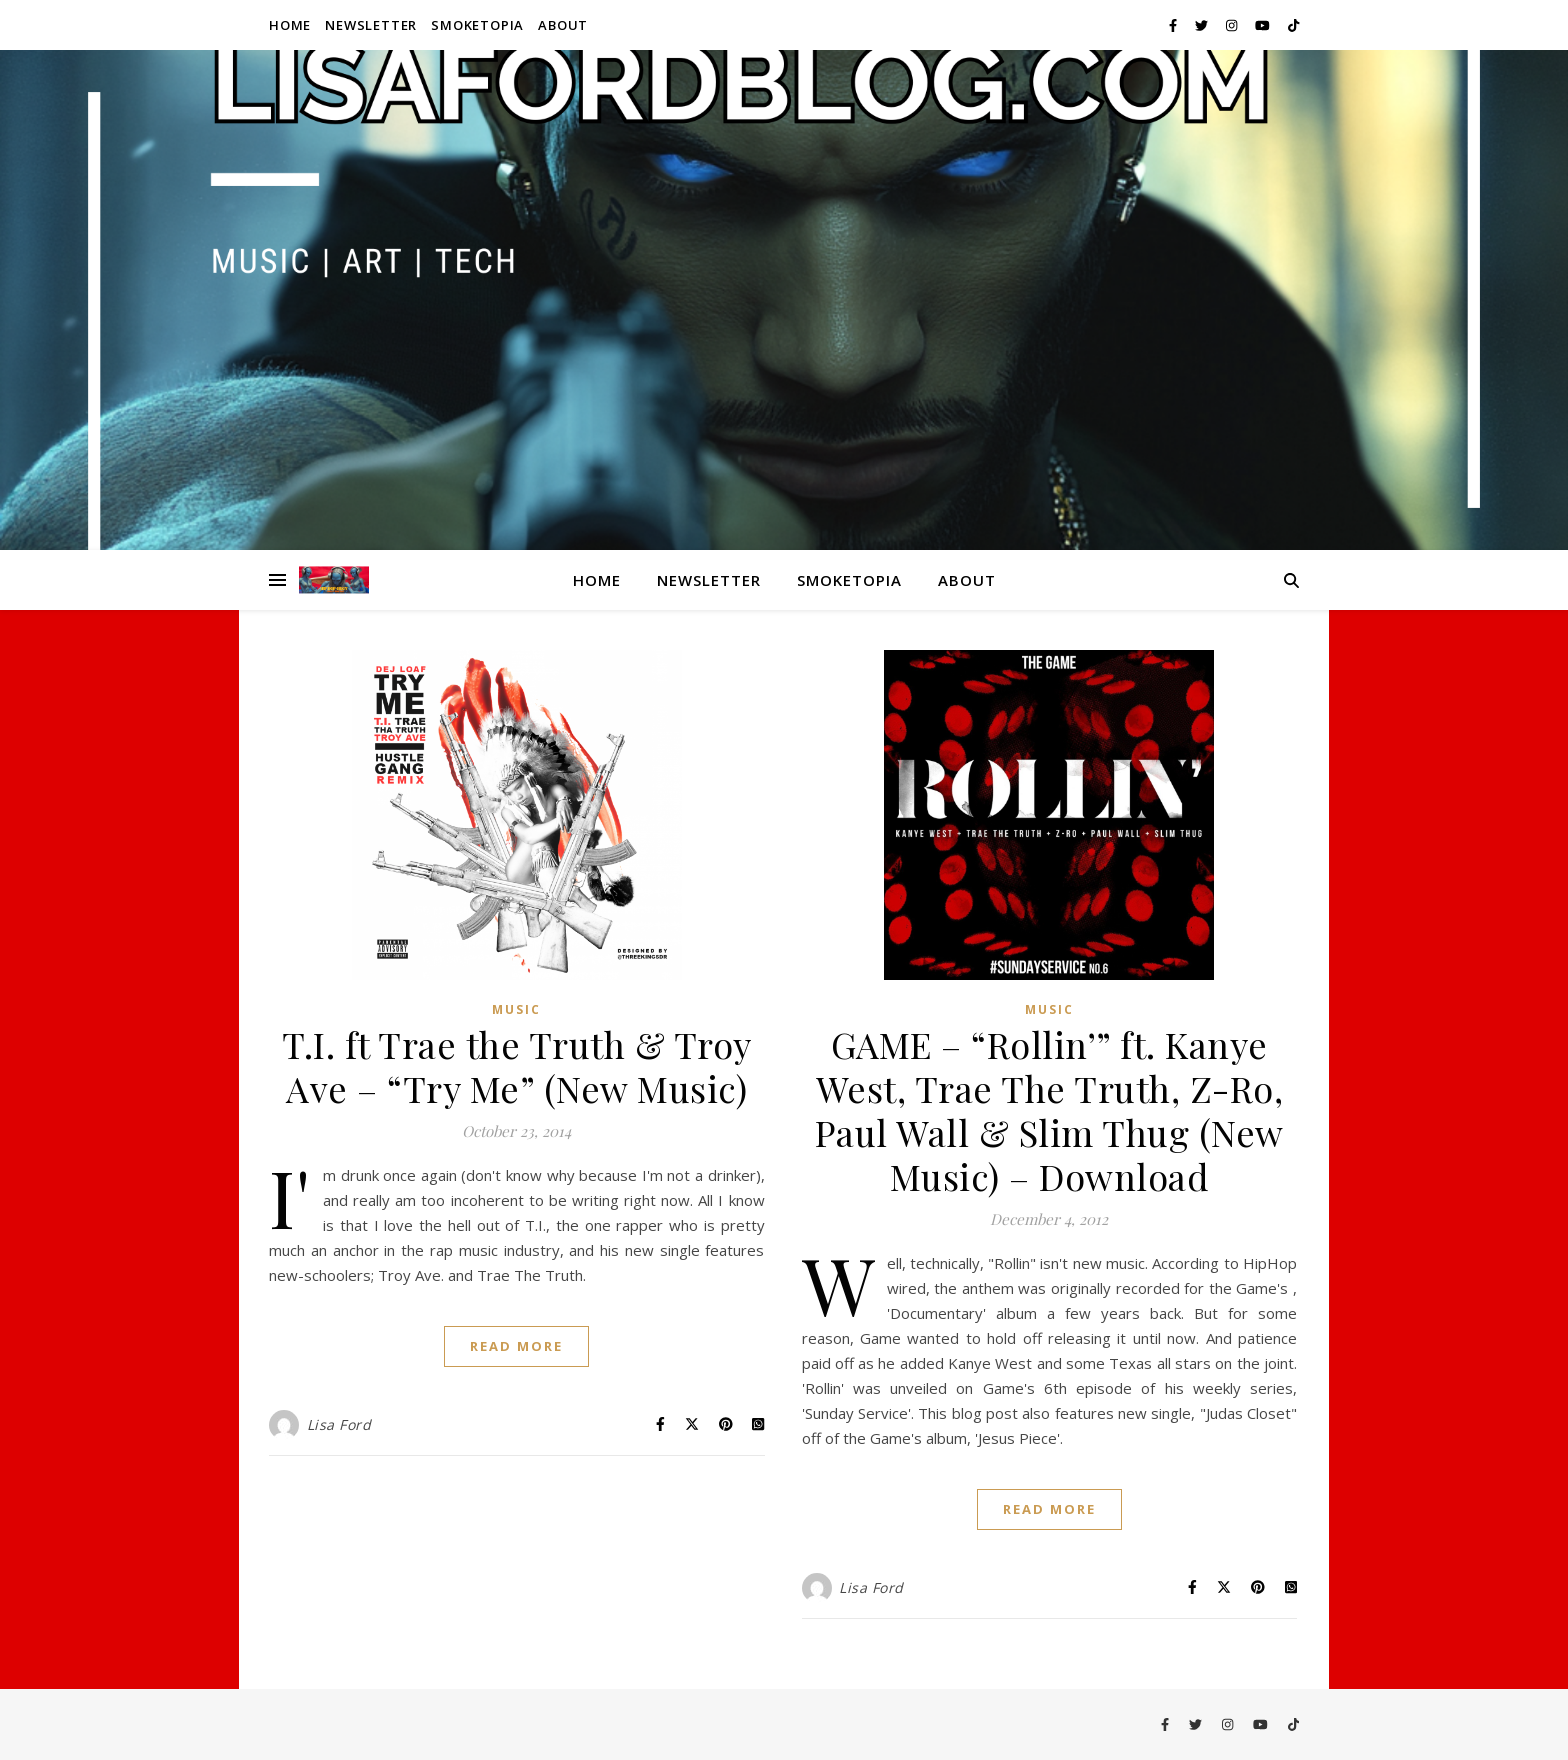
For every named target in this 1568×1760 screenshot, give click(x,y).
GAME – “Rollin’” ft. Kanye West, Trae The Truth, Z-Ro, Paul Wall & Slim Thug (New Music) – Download (1049, 1110)
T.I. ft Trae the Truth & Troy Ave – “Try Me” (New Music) (517, 1066)
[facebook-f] (1174, 25)
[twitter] (1203, 25)
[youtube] (1264, 25)
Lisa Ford (339, 1424)
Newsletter (371, 25)
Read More (516, 1346)
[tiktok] (1293, 25)
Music (516, 1009)
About (563, 25)
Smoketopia (477, 25)
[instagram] (1233, 25)
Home (290, 25)
